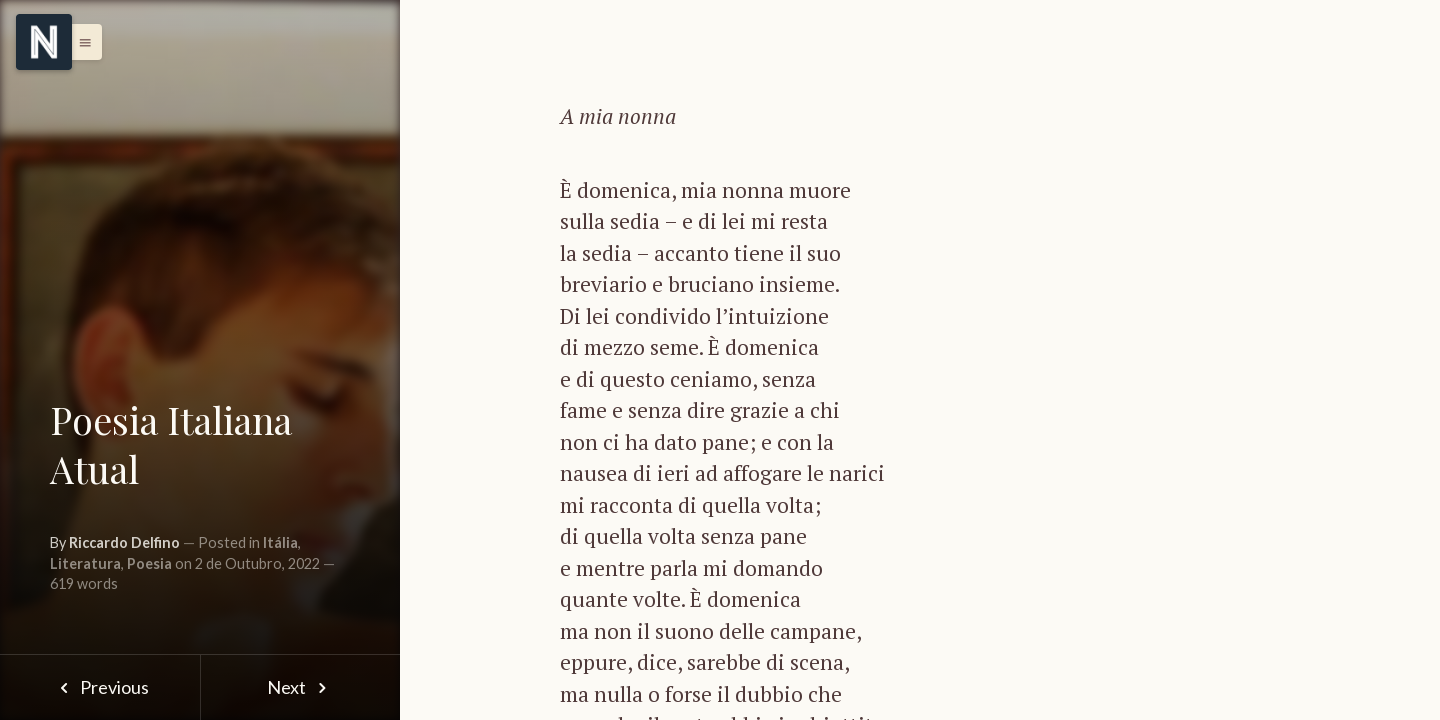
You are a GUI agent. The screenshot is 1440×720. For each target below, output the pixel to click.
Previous (99, 687)
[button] (80, 42)
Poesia (149, 563)
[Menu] (44, 42)
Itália (280, 542)
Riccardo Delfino (124, 542)
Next (300, 687)
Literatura (85, 563)
